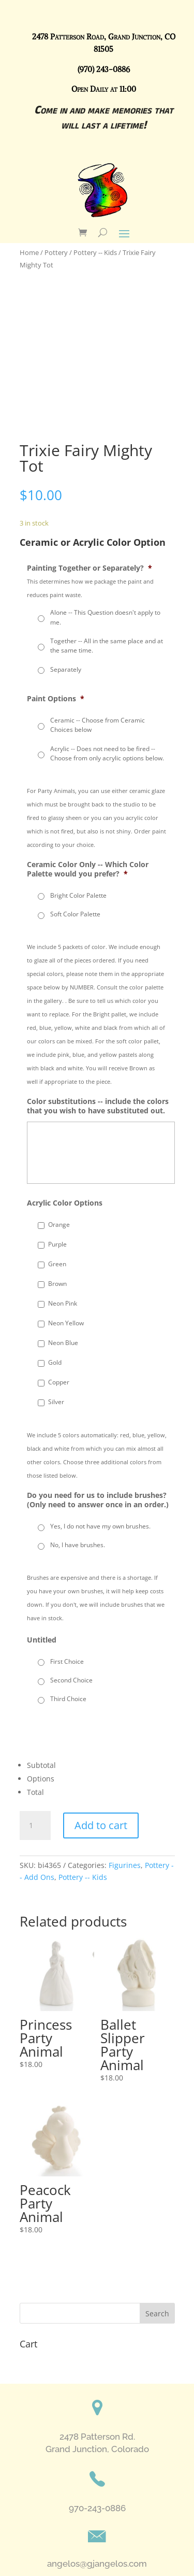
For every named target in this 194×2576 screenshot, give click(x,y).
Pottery (56, 252)
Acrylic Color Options (64, 1203)
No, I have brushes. (77, 1544)
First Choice (67, 1661)
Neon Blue (63, 1342)
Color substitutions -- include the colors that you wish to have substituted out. (98, 1106)
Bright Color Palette (78, 895)
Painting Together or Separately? (89, 568)
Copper (58, 1382)
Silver (56, 1401)
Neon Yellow (66, 1323)
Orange (59, 1224)
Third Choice (68, 1698)
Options (40, 1779)
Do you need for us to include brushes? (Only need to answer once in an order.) (98, 1500)
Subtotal (41, 1765)
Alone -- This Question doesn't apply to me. (105, 617)
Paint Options (55, 698)
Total (35, 1792)
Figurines (125, 1865)
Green (57, 1263)
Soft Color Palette (75, 914)
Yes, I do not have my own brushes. (100, 1526)
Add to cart (100, 1825)
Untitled (41, 1640)
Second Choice (71, 1680)
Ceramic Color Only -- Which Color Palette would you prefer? (87, 869)
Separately (65, 669)
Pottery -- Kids (95, 252)
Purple (57, 1244)
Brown (57, 1283)
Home (29, 252)
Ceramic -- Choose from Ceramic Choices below (97, 725)
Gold (55, 1362)
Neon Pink (62, 1303)
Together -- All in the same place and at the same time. (106, 645)
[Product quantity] (35, 1825)
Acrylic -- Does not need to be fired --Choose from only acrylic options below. (107, 753)
